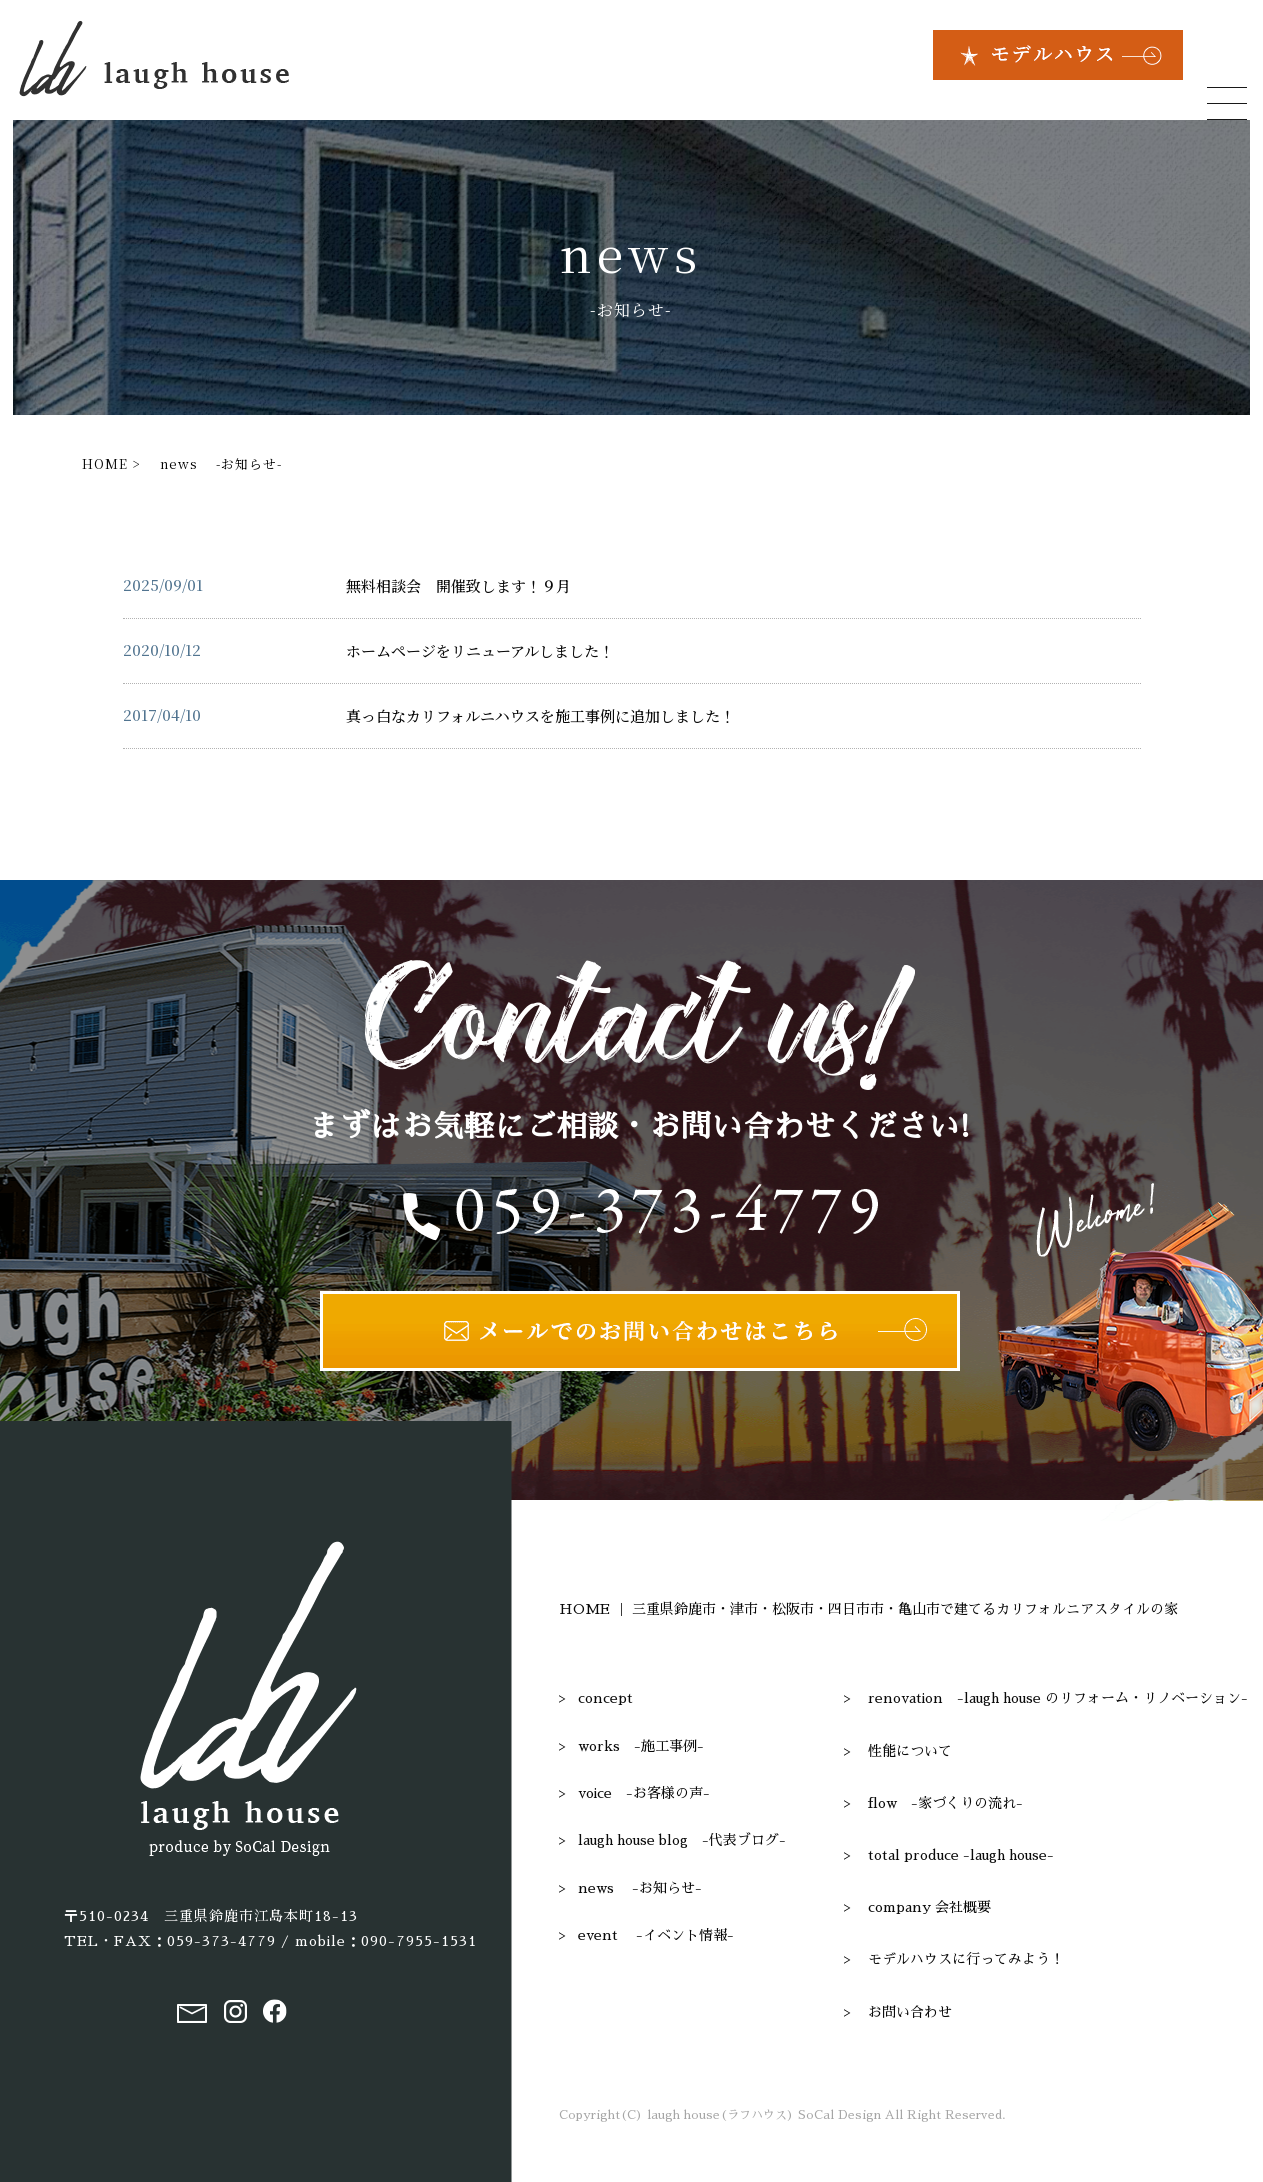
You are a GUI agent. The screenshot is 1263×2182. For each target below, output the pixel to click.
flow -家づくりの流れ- (945, 1803)
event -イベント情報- (656, 1935)
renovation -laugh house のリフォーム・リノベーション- (1058, 1698)
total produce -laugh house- (961, 1855)
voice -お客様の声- (644, 1793)
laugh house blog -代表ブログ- (682, 1840)
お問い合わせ (910, 2012)
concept (605, 1698)
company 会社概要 (929, 1907)
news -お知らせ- (640, 1888)
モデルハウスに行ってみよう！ (966, 1959)
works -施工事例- (641, 1746)
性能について (910, 1751)
